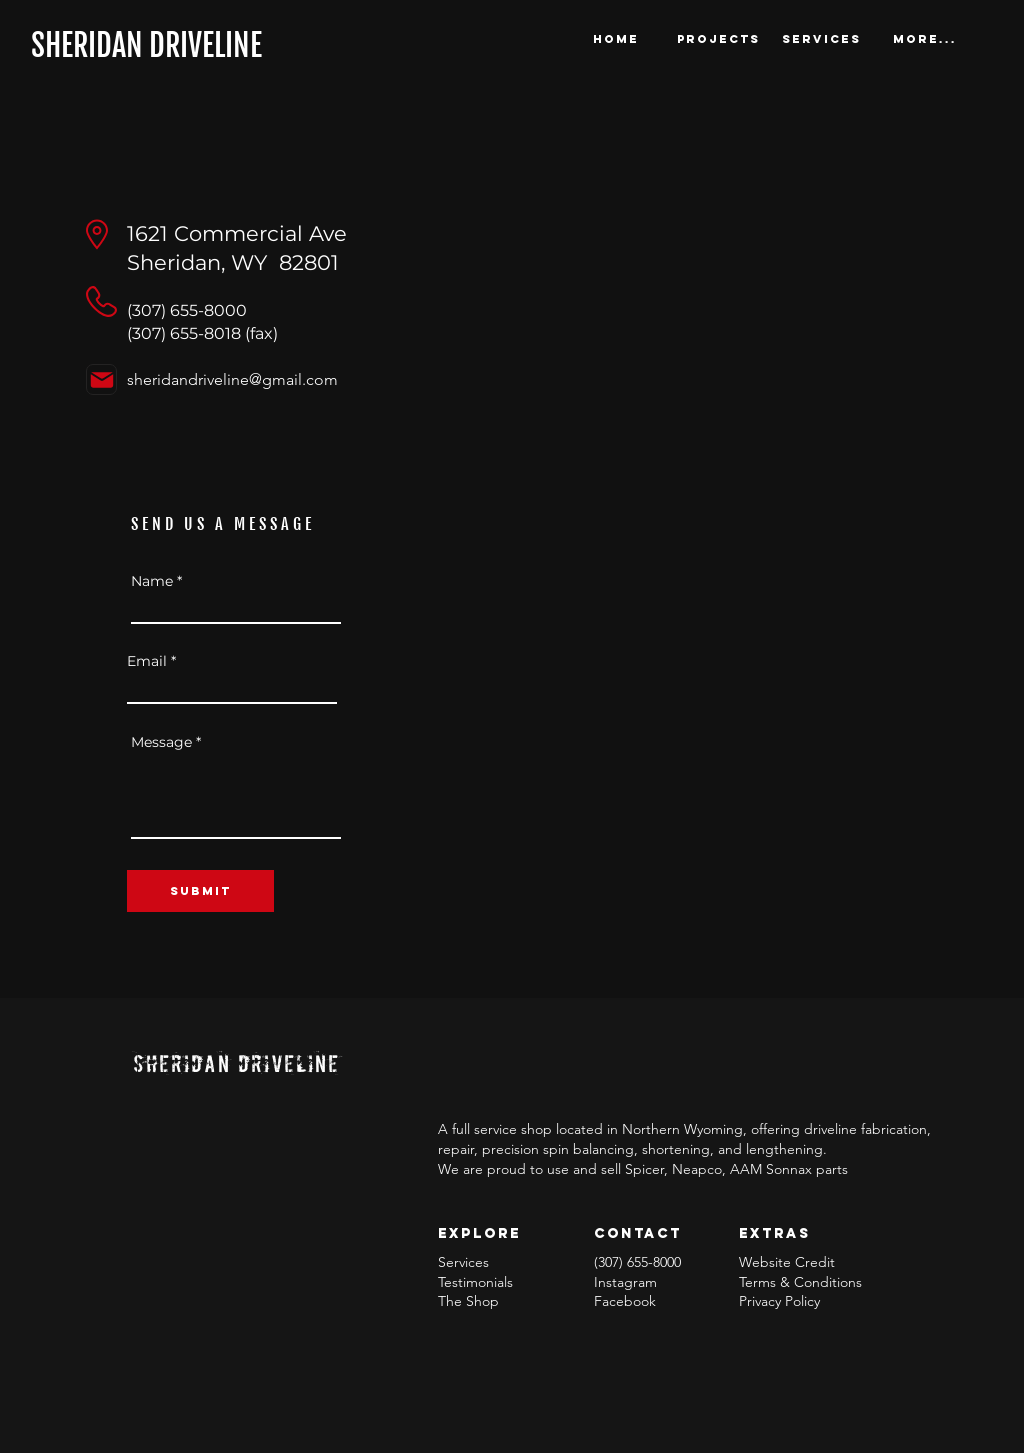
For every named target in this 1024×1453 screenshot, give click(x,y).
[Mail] (101, 379)
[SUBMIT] (200, 891)
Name (152, 581)
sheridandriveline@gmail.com (232, 379)
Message (161, 742)
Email (147, 661)
